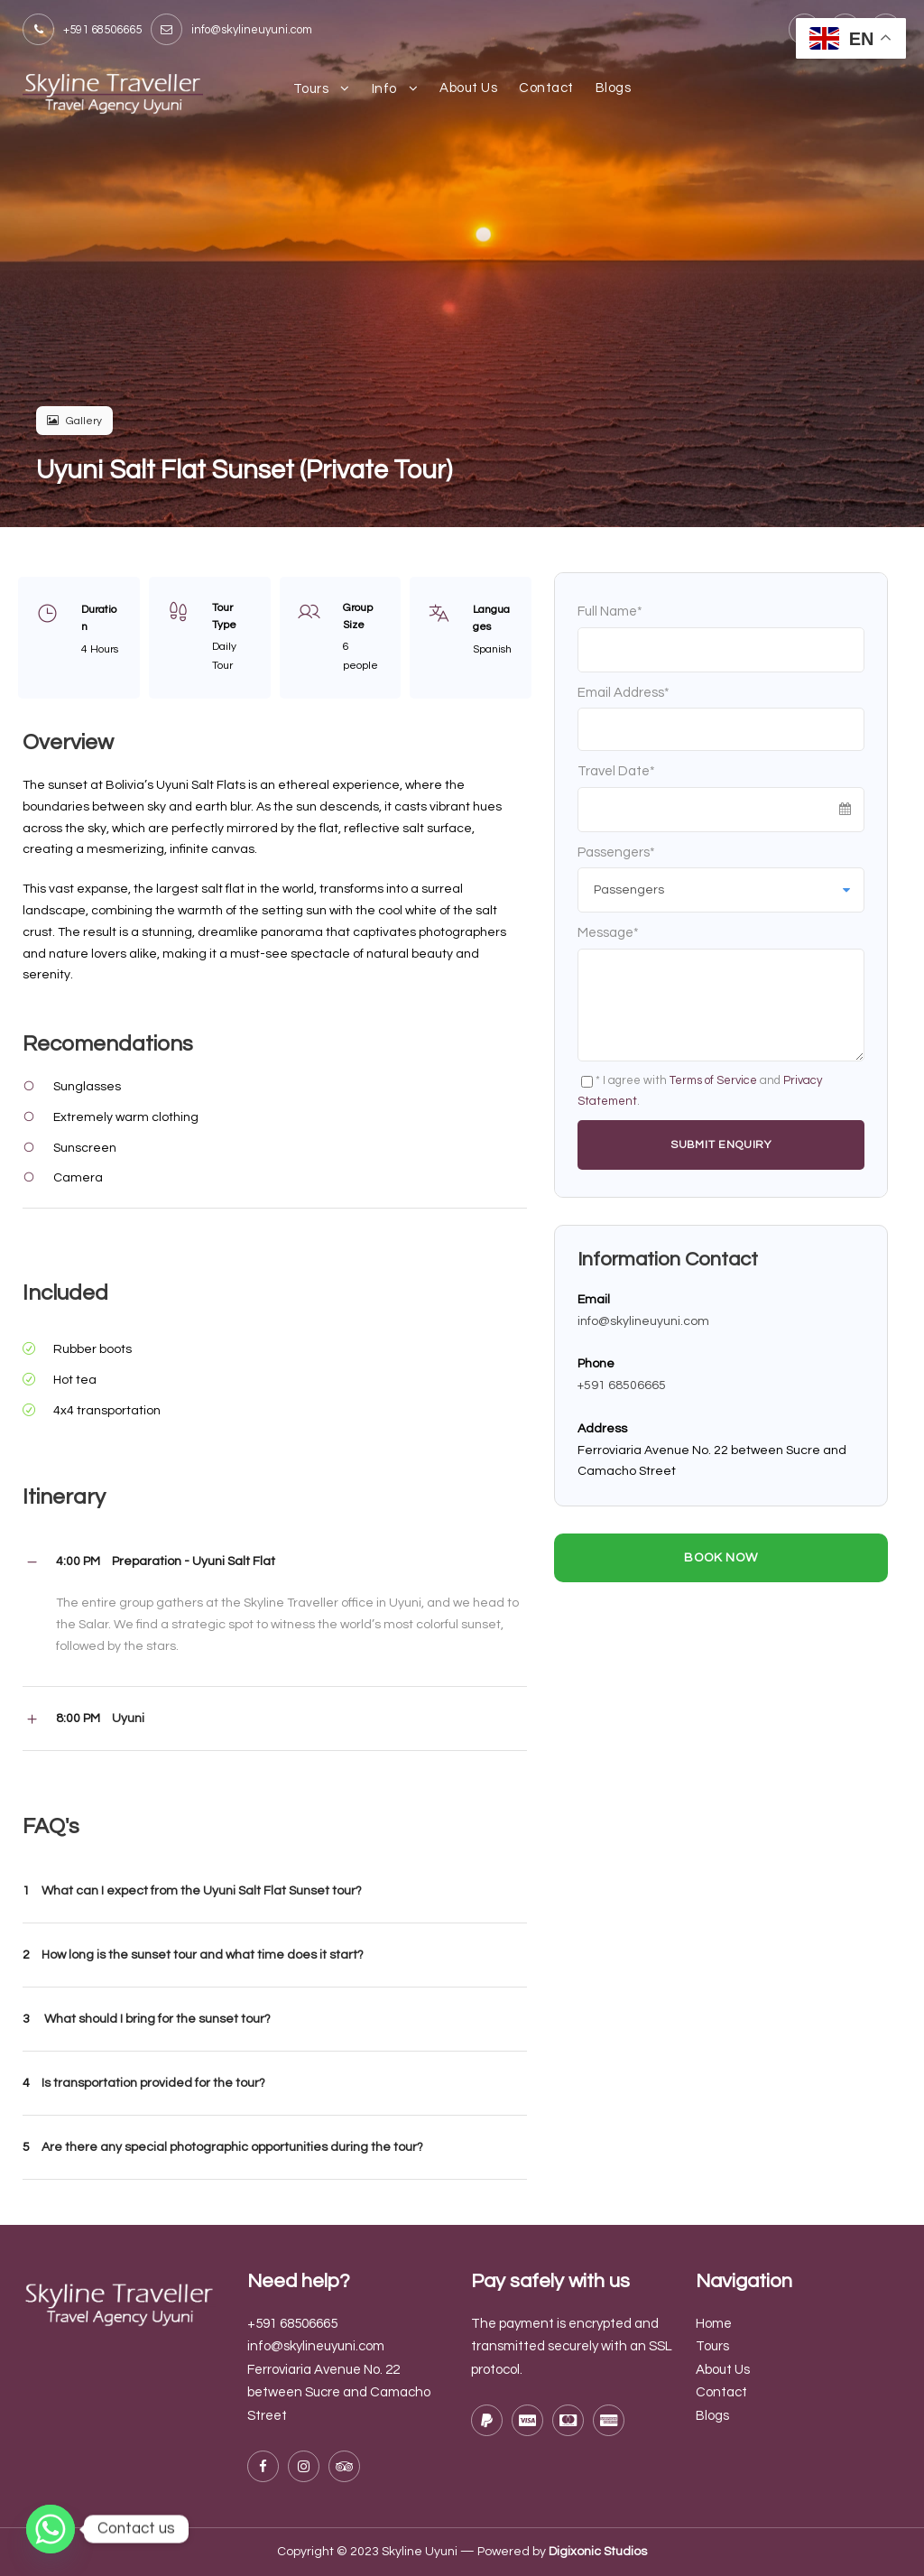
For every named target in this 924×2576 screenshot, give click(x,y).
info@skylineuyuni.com (643, 1321)
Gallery (74, 421)
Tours (311, 89)
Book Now (720, 1558)
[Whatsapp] (50, 2529)
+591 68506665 (622, 1385)
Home (714, 2323)
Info (384, 89)
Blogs (614, 88)
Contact (546, 88)
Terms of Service (713, 1080)
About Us (468, 88)
